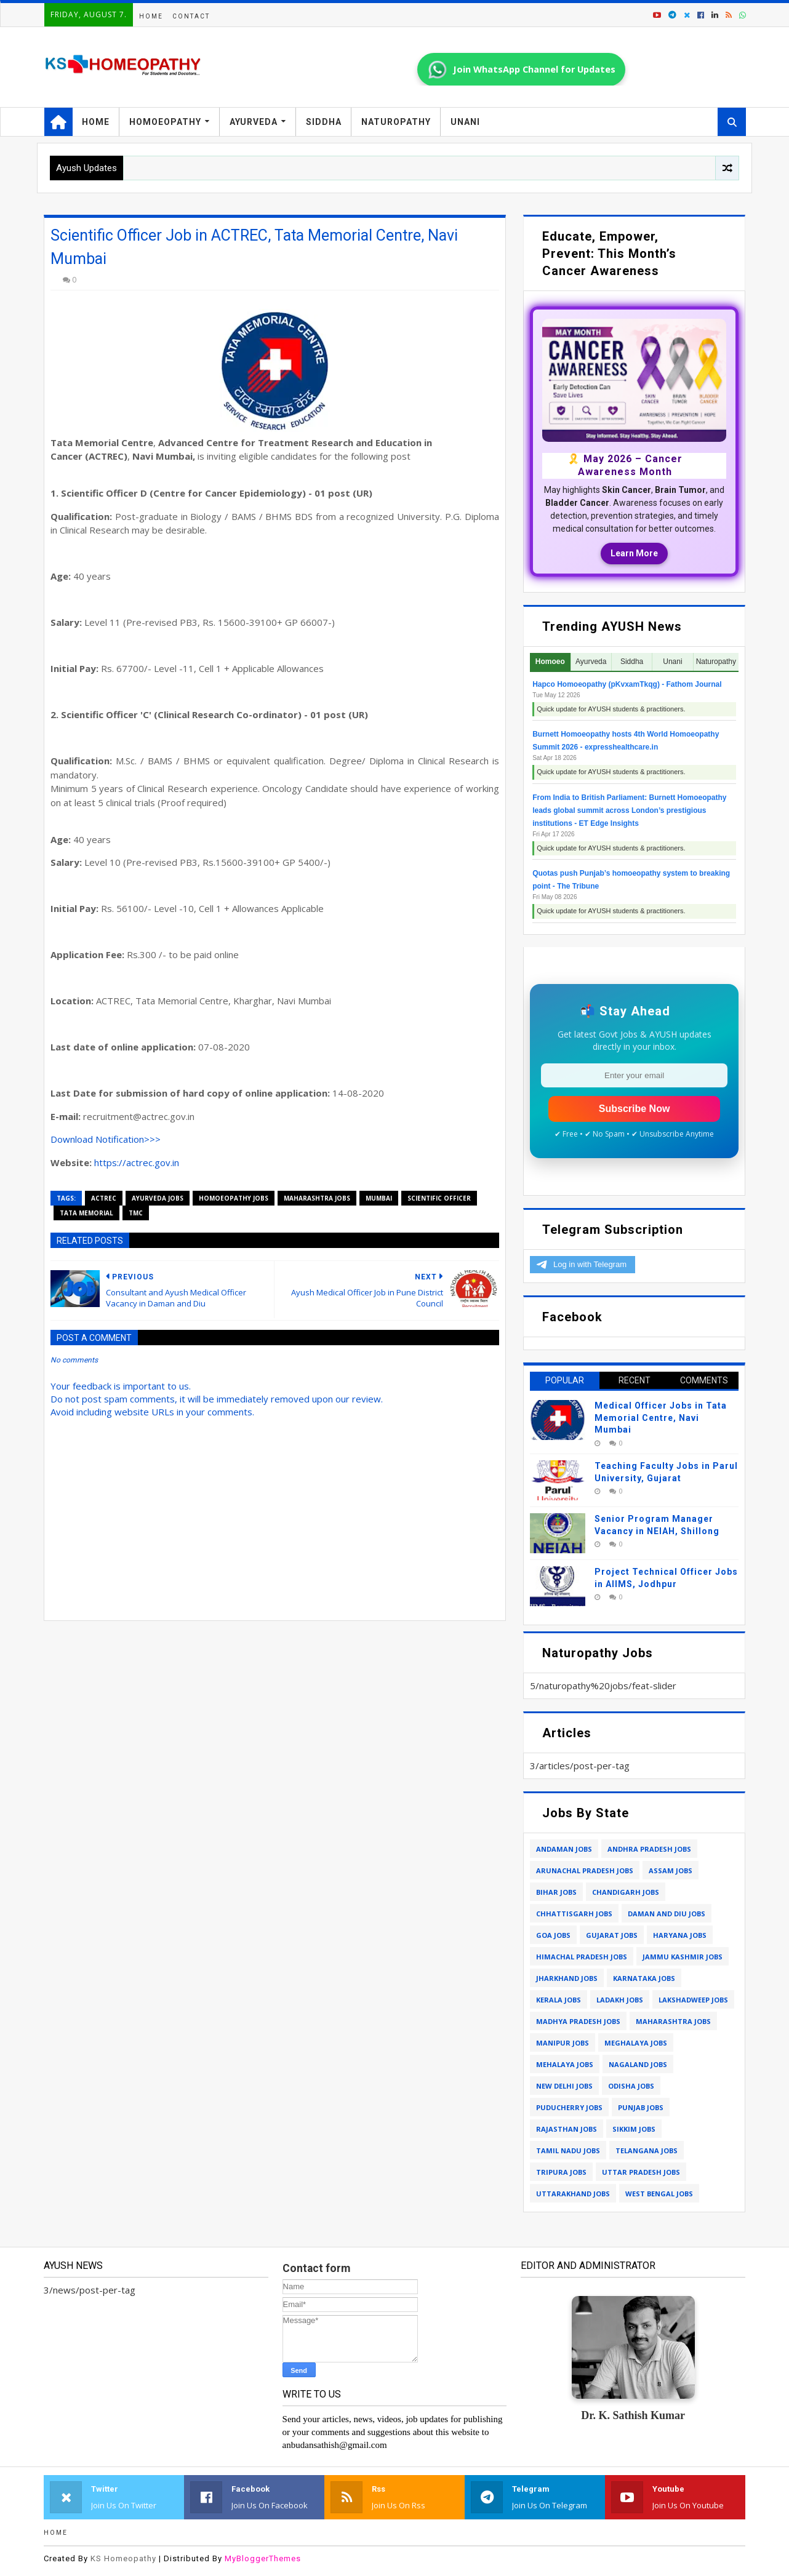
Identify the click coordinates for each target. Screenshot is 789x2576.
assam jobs (670, 1870)
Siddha (324, 122)
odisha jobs (631, 2085)
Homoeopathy (165, 122)
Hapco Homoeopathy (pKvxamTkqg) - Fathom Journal (626, 684)
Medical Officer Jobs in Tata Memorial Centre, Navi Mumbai (661, 1417)
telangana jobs (646, 2150)
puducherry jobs (569, 2107)
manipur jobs (562, 2042)
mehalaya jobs (564, 2064)
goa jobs (553, 1935)
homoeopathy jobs (233, 1198)
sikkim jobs (633, 2129)
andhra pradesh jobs (649, 1849)
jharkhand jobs (567, 1978)
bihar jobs (556, 1892)
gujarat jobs (612, 1935)
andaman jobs (564, 1849)
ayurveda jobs (157, 1198)
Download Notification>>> (105, 1139)
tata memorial (86, 1213)
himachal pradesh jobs (581, 1956)
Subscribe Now (634, 1108)
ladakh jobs (619, 1999)
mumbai (379, 1198)
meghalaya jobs (635, 2042)
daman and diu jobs (666, 1913)
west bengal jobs (659, 2193)
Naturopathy (396, 122)
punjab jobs (640, 2107)
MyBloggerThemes (263, 2558)
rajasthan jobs (566, 2129)
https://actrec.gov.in (136, 1162)
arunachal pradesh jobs (584, 1870)
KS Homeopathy (123, 2558)
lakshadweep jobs (693, 1999)
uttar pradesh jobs (641, 2172)
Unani (465, 122)
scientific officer (439, 1198)
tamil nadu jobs (568, 2150)
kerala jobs (558, 1999)
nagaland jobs (638, 2064)
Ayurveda (254, 122)
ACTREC (103, 1198)
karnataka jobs (644, 1978)
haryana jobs (680, 1935)
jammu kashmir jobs (683, 1956)
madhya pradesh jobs (578, 2021)
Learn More (634, 553)
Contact (191, 16)
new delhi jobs (564, 2085)
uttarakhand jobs (573, 2193)
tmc (136, 1213)
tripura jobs (561, 2172)
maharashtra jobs (317, 1198)
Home (151, 16)
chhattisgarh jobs (574, 1913)
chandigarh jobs (625, 1892)
